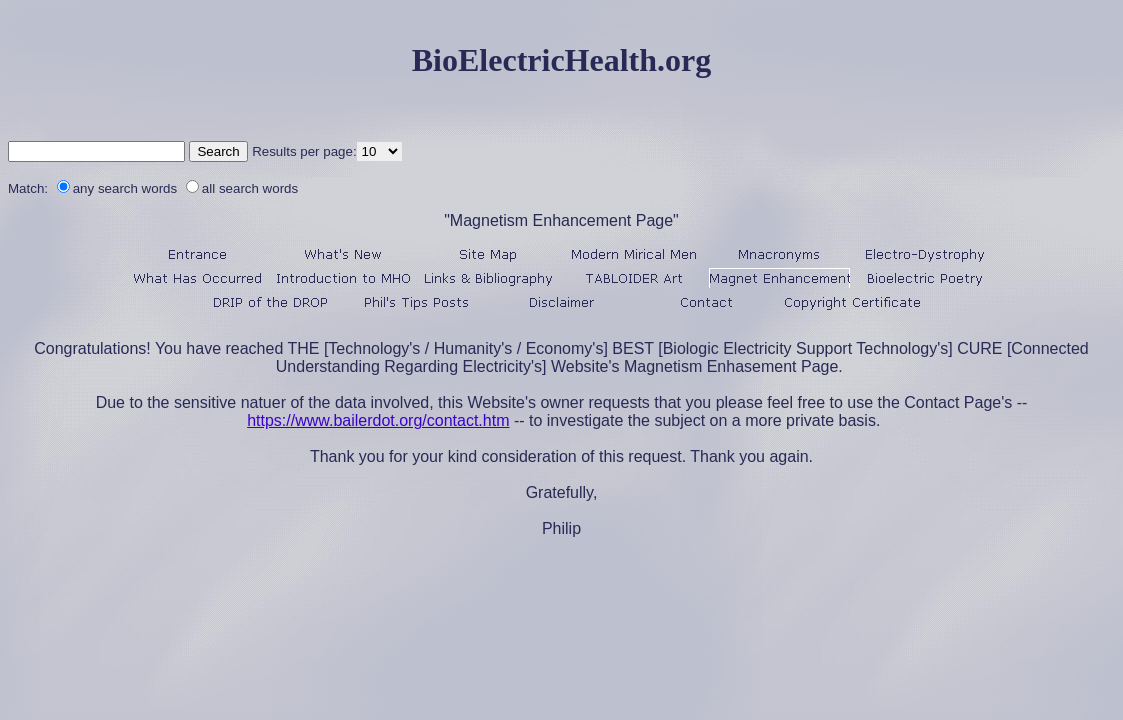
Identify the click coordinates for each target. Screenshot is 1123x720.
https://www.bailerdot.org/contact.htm (378, 420)
